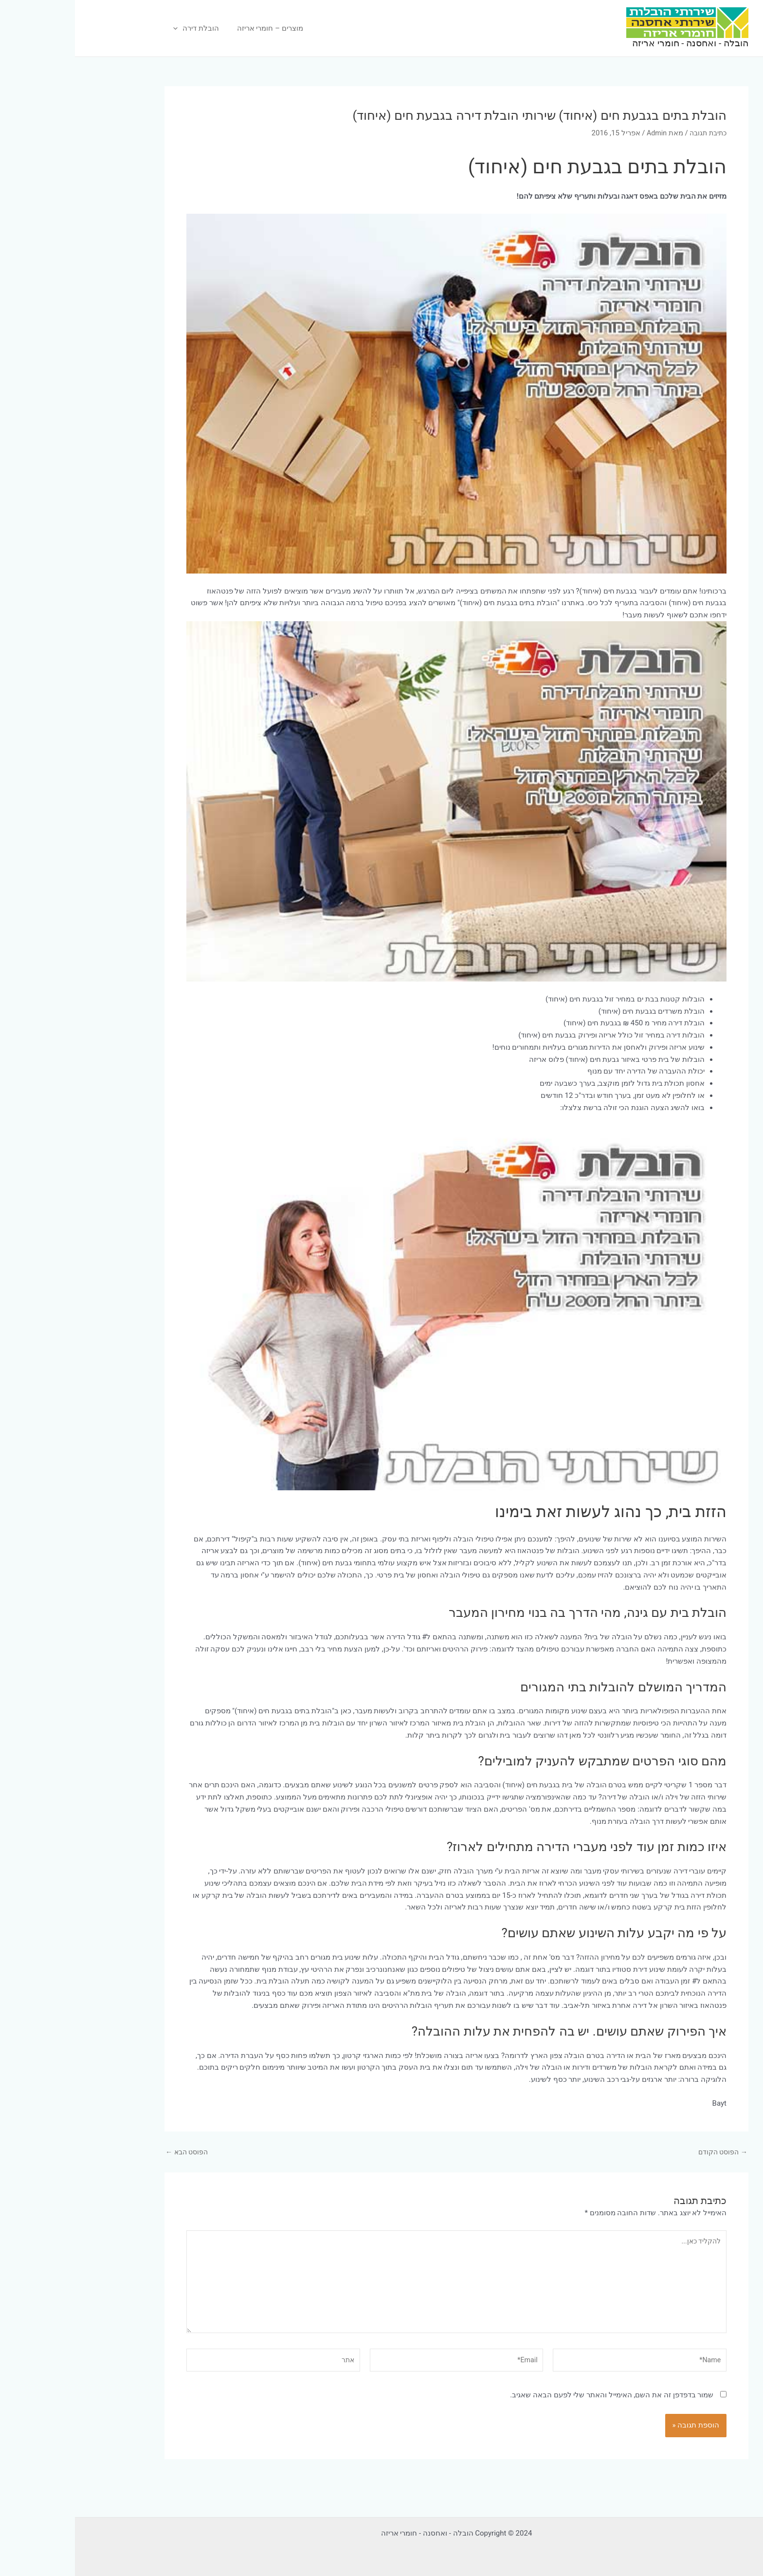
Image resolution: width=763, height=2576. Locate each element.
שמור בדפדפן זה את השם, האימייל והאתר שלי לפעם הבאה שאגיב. (536, 2401)
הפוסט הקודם (646, 2152)
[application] (101, 28)
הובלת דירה (120, 28)
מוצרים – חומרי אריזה (190, 28)
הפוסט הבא (113, 2152)
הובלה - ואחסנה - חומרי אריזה (615, 43)
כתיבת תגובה (631, 133)
